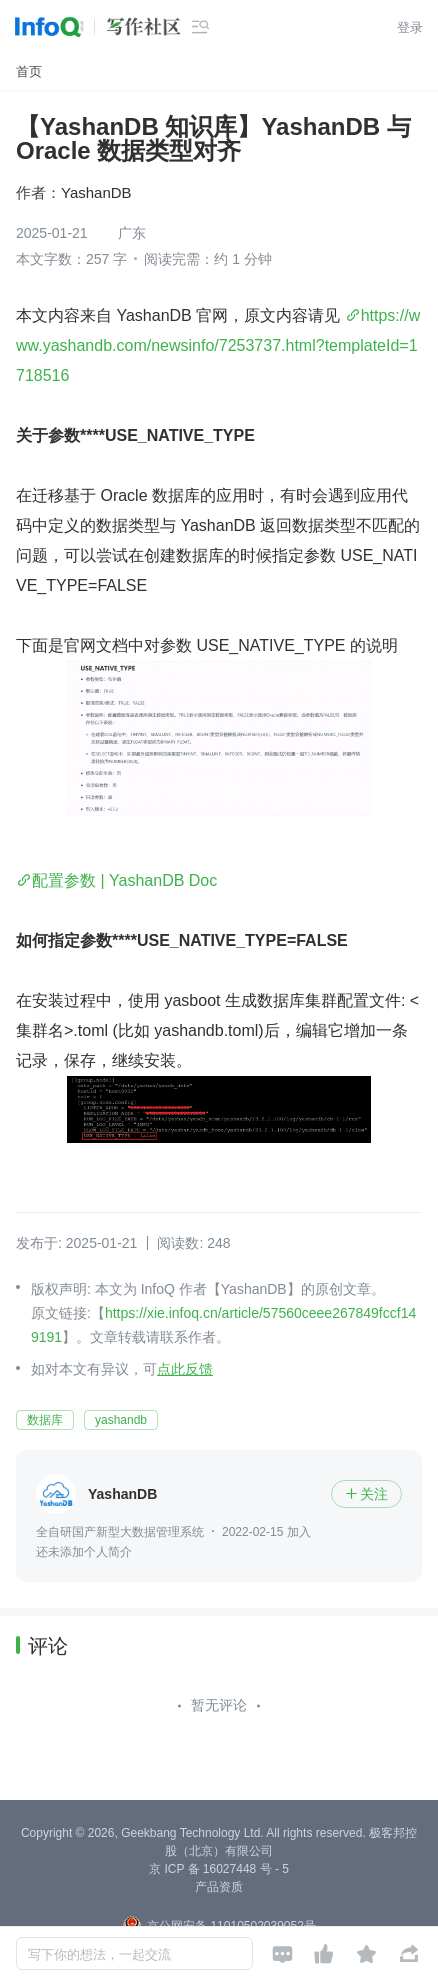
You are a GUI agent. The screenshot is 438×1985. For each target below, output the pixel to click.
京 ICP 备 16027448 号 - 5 (219, 1869)
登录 (410, 27)
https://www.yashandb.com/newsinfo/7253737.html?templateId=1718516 (218, 345)
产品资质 (219, 1887)
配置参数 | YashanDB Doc (124, 880)
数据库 (45, 1420)
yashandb (121, 1420)
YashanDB (96, 192)
